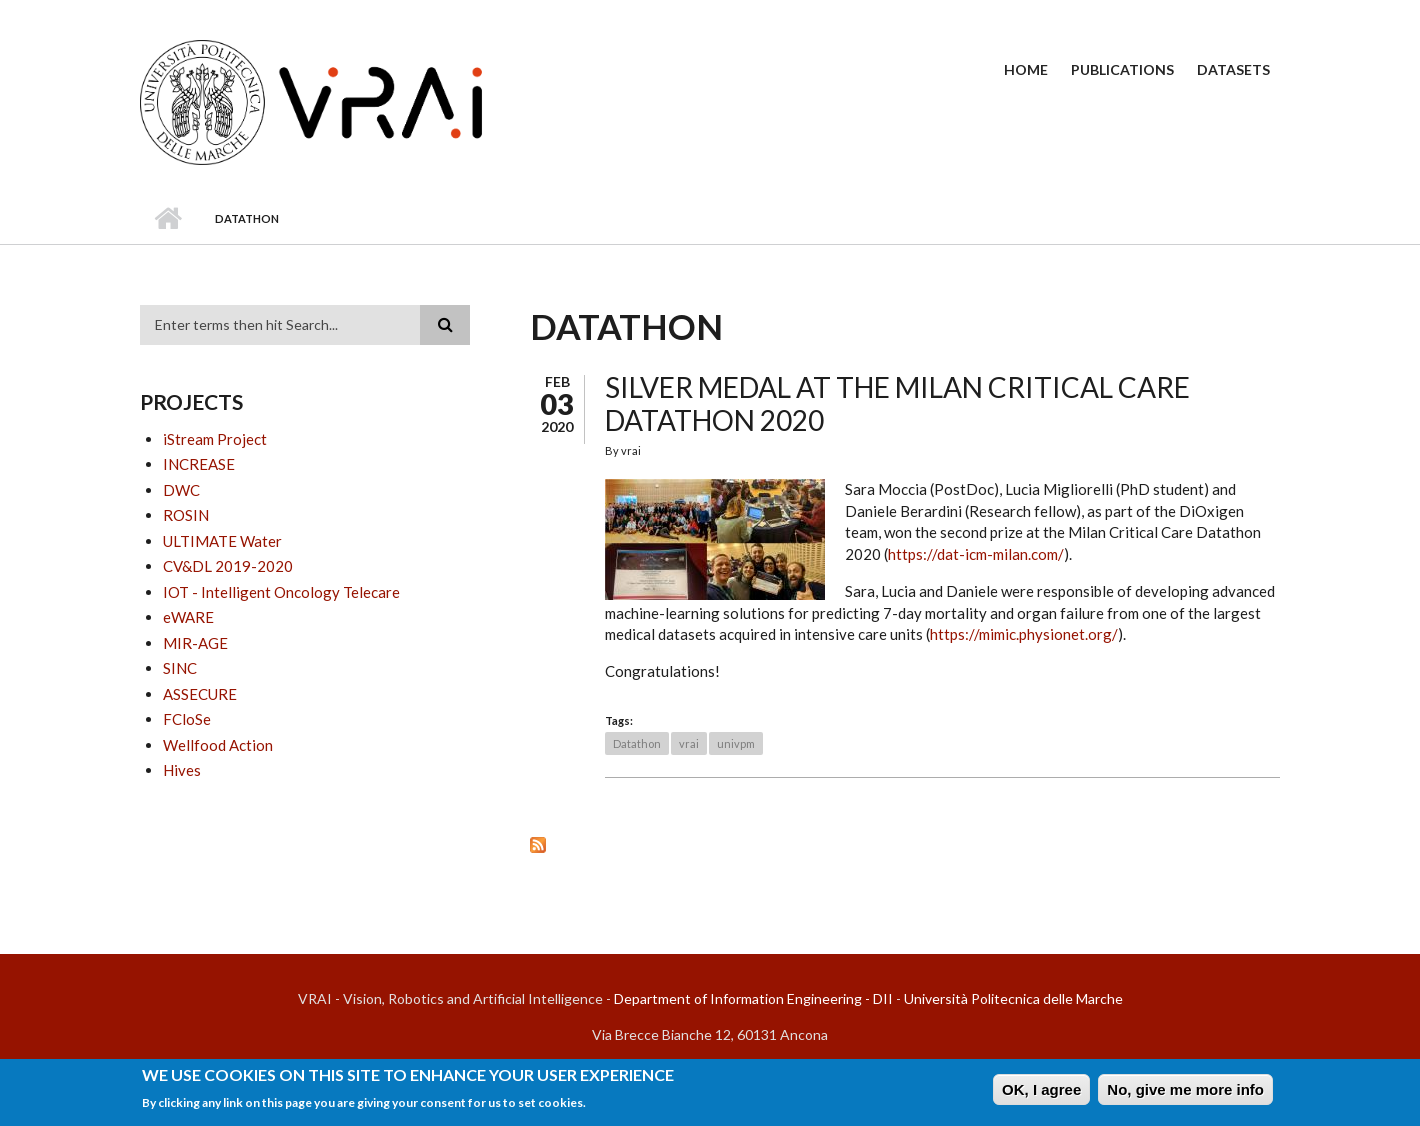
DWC (181, 490)
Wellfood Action (218, 745)
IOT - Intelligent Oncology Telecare (281, 592)
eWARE (188, 617)
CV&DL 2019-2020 (228, 566)
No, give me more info (1185, 1089)
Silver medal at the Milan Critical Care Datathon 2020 (897, 404)
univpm (736, 743)
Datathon (637, 743)
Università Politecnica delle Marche (1013, 998)
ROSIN (186, 515)
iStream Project (215, 439)
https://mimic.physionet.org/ (1024, 634)
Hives (182, 770)
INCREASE (199, 464)
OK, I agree (1041, 1089)
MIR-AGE (195, 643)
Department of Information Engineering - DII (753, 998)
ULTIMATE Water (222, 541)
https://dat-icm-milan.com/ (976, 554)
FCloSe (187, 719)
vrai (689, 743)
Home (1026, 69)
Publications (1122, 69)
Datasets (1233, 69)
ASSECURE (200, 694)
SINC (180, 668)
